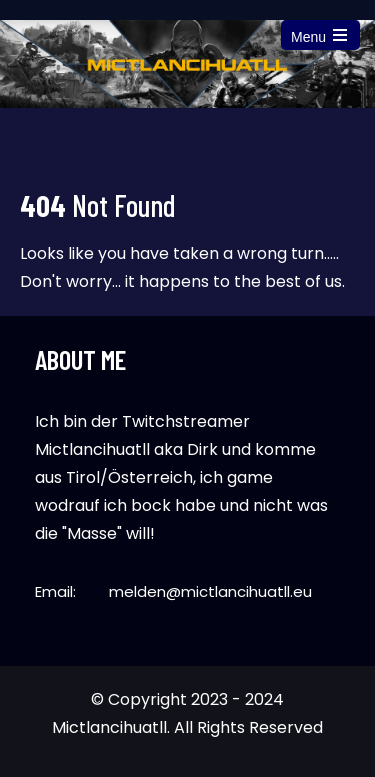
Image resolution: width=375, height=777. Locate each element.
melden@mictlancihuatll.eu (210, 591)
